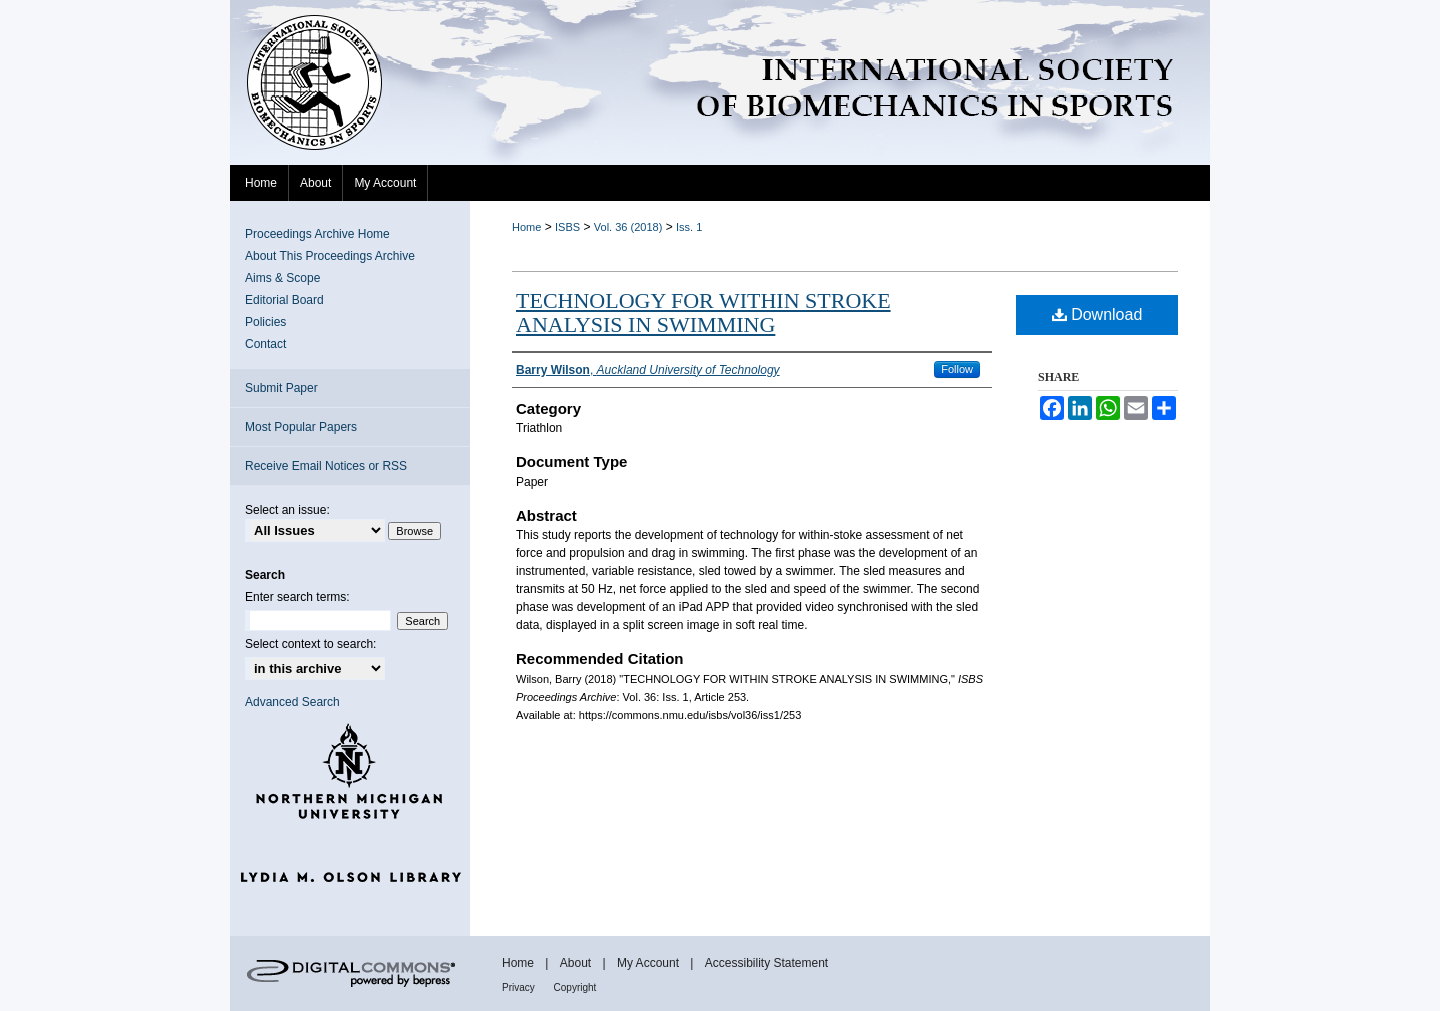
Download (1097, 314)
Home (526, 227)
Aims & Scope (282, 278)
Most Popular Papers (301, 427)
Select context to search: (310, 644)
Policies (265, 322)
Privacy (520, 987)
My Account (649, 963)
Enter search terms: (297, 597)
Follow (957, 369)
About (577, 963)
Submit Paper (281, 388)
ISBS (567, 227)
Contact (265, 344)
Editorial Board (284, 300)
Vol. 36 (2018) (628, 227)
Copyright (575, 987)
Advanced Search (292, 702)
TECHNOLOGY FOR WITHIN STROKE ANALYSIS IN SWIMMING (703, 312)
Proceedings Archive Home (317, 234)
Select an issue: (287, 510)
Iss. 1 (689, 227)
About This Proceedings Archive (330, 256)
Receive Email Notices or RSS (326, 466)
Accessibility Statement (766, 963)
